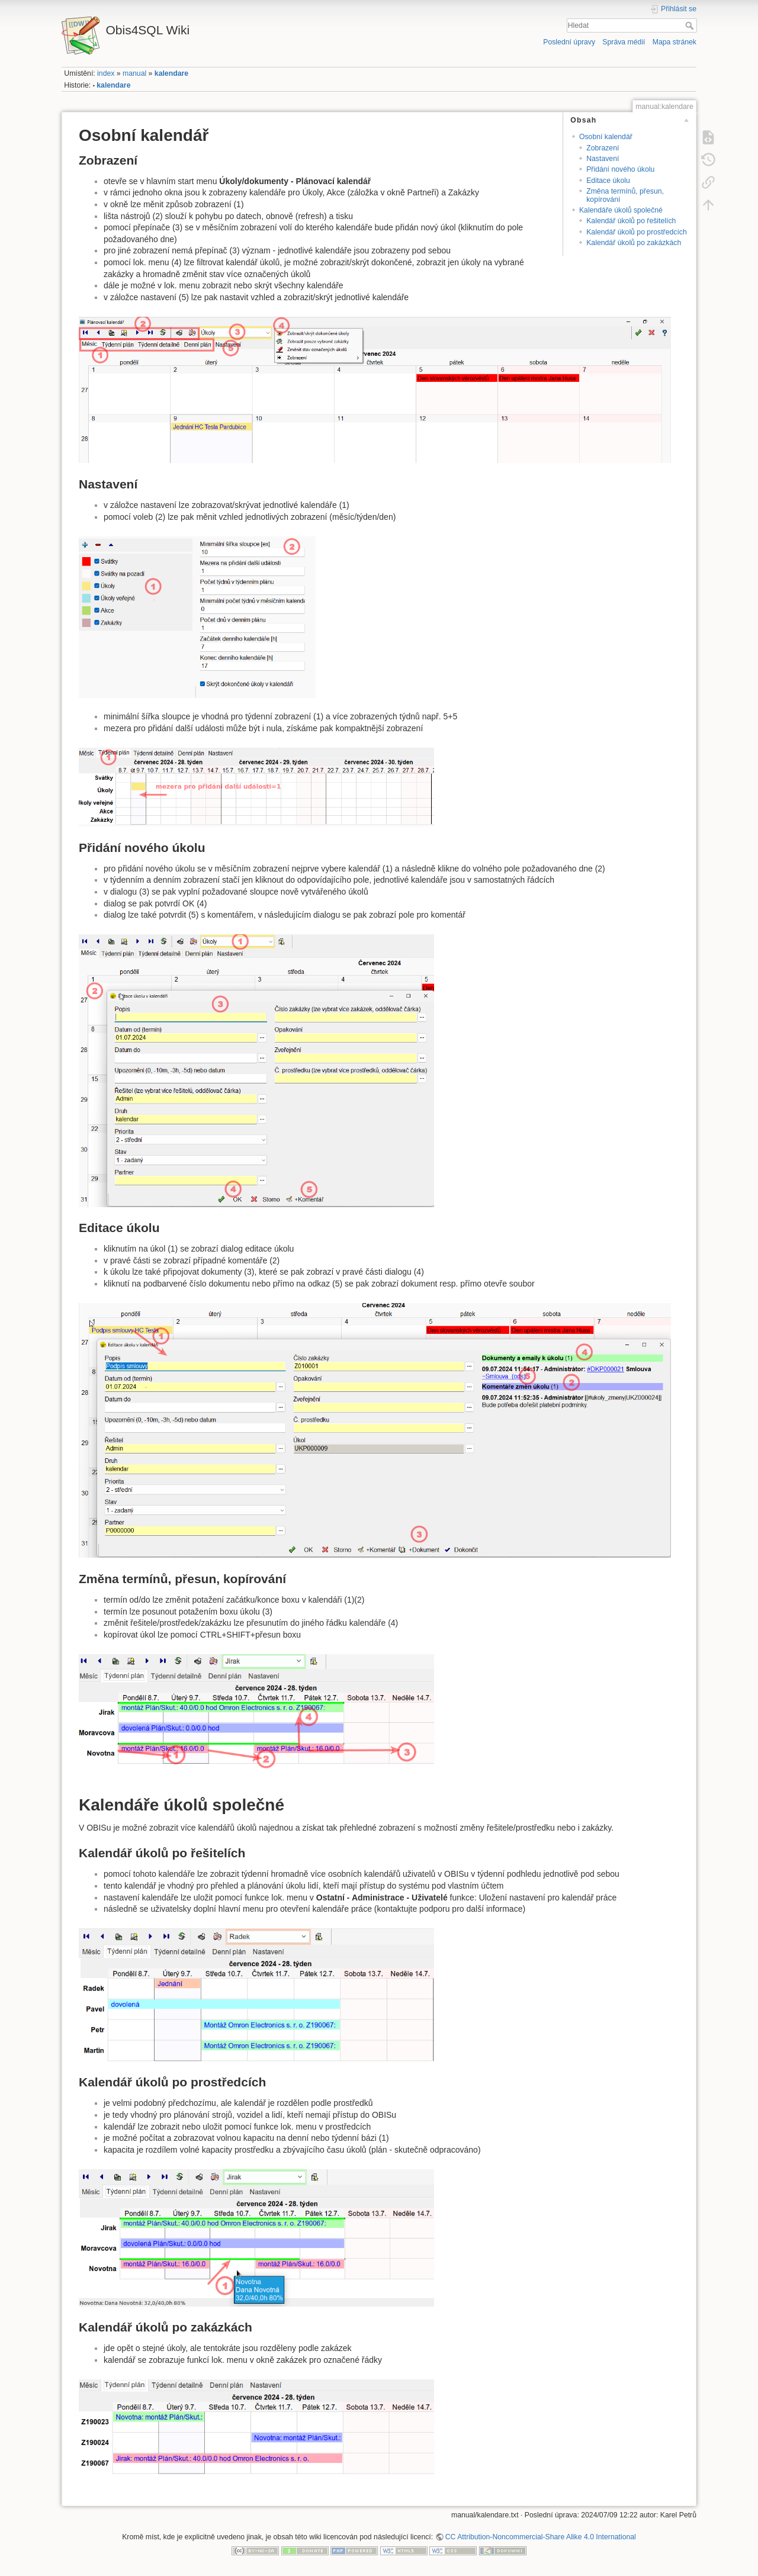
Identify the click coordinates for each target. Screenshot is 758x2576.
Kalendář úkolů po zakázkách (633, 243)
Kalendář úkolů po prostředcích (636, 232)
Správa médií (623, 42)
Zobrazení (602, 148)
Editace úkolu (608, 180)
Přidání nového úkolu (620, 169)
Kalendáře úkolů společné (621, 210)
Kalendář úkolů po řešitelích (631, 221)
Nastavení (602, 159)
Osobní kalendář (605, 137)
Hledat (690, 25)
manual (134, 73)
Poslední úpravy (569, 42)
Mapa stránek (674, 42)
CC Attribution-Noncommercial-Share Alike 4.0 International (540, 2537)
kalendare (171, 73)
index (105, 73)
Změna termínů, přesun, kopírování (625, 195)
